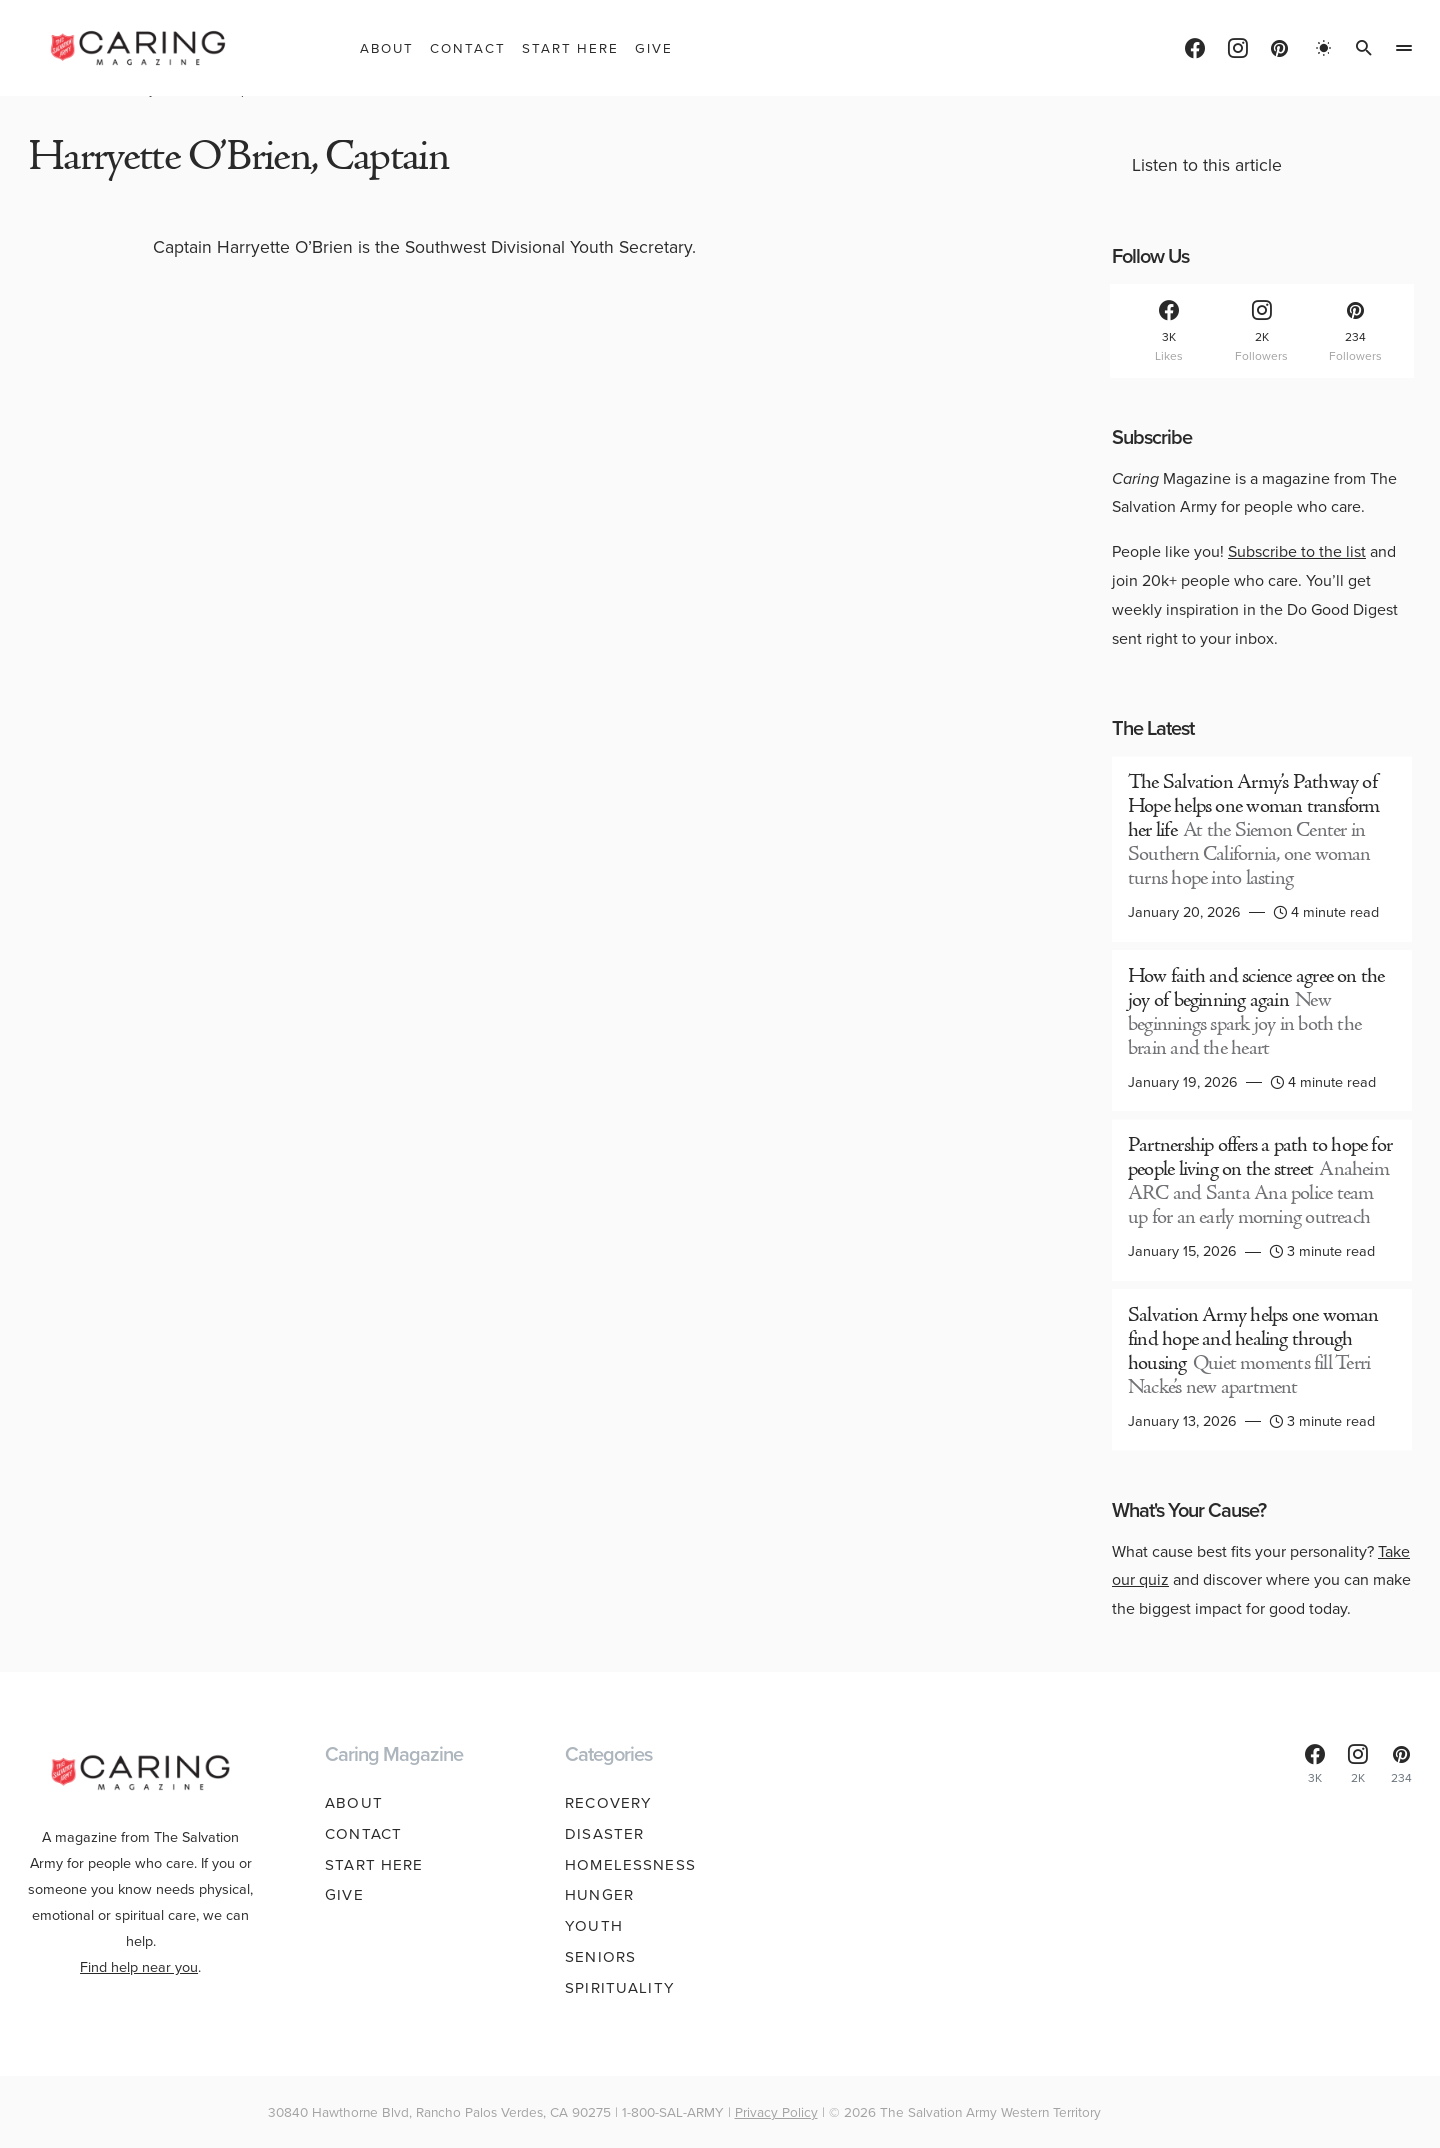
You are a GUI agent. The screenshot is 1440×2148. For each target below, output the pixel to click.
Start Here (374, 1865)
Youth (594, 1926)
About (354, 1803)
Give (344, 1895)
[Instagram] (1238, 48)
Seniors (600, 1957)
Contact (363, 1834)
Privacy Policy (776, 2112)
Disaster (604, 1834)
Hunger (599, 1895)
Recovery (608, 1803)
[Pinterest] (1279, 48)
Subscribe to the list (1297, 551)
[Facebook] (1195, 48)
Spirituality (620, 1988)
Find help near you (139, 1967)
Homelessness (630, 1865)
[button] (1324, 48)
